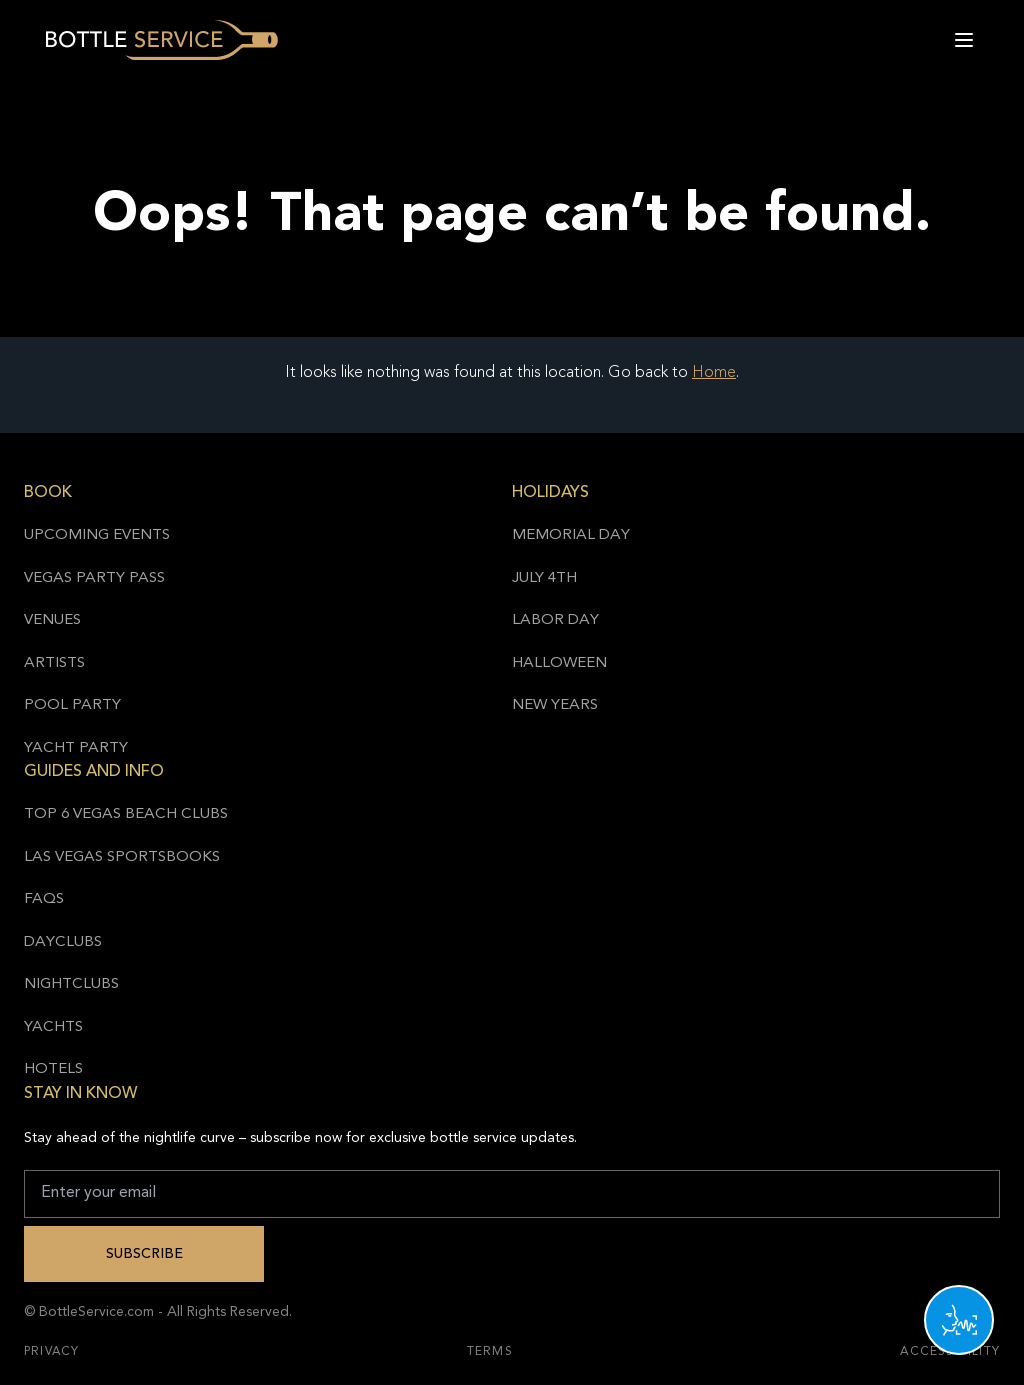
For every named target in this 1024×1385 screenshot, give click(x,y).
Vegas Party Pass (94, 578)
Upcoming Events (97, 535)
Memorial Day (571, 535)
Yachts (53, 1027)
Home (714, 373)
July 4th (544, 578)
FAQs (44, 899)
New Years (555, 705)
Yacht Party (76, 748)
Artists (54, 663)
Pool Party (72, 705)
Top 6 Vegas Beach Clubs (126, 814)
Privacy (51, 1352)
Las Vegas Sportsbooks (122, 857)
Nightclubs (71, 984)
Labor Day (555, 620)
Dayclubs (63, 942)
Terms (490, 1352)
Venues (52, 620)
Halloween (559, 663)
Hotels (53, 1069)
